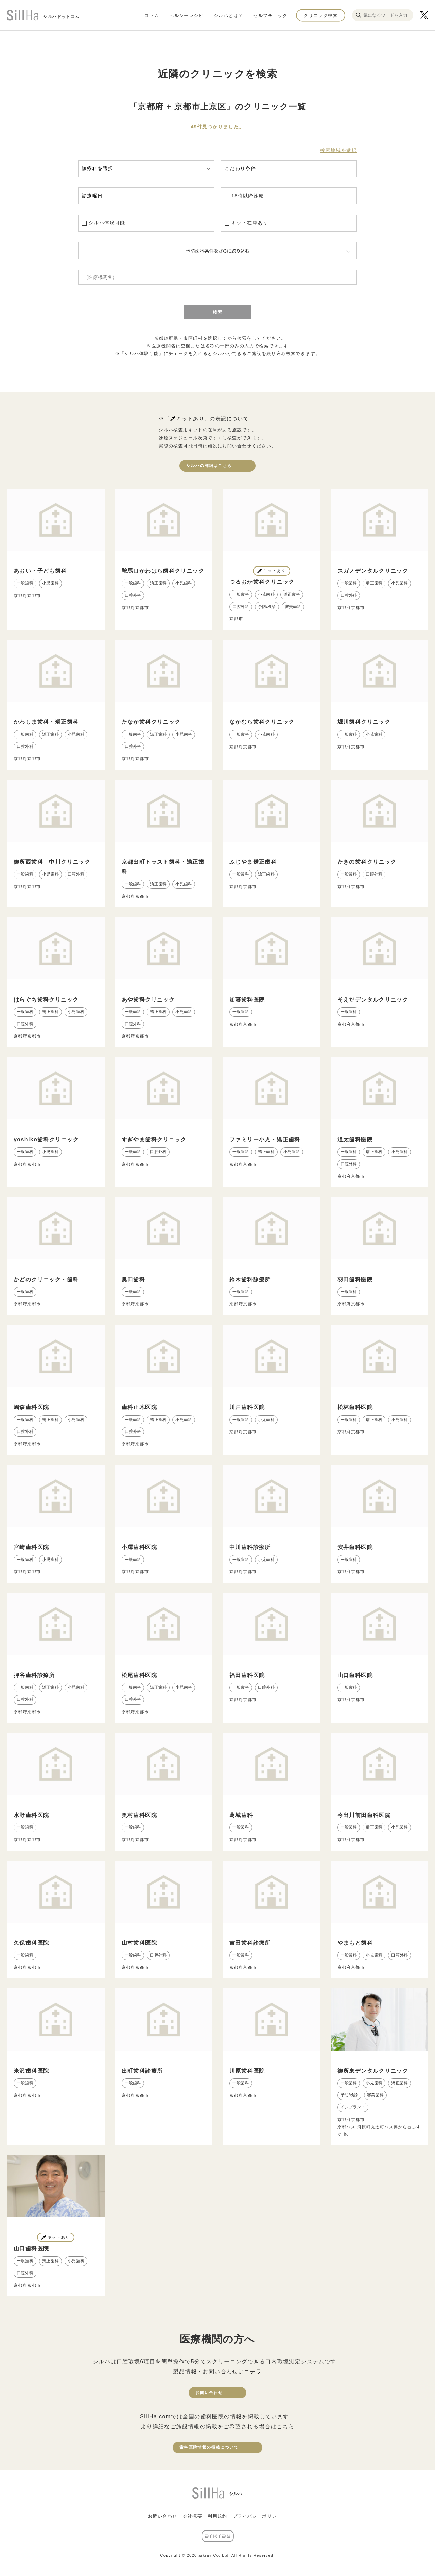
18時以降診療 (247, 195)
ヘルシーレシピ (186, 15)
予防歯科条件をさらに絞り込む (217, 250)
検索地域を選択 (338, 150)
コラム (151, 15)
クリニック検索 (320, 15)
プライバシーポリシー (257, 2516)
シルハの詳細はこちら (209, 465)
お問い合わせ (209, 2392)
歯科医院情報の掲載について (209, 2447)
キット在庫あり (249, 223)
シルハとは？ (228, 15)
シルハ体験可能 (107, 223)
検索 (217, 312)
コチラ (253, 2371)
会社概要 (193, 2516)
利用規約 (217, 2516)
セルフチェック (270, 15)
